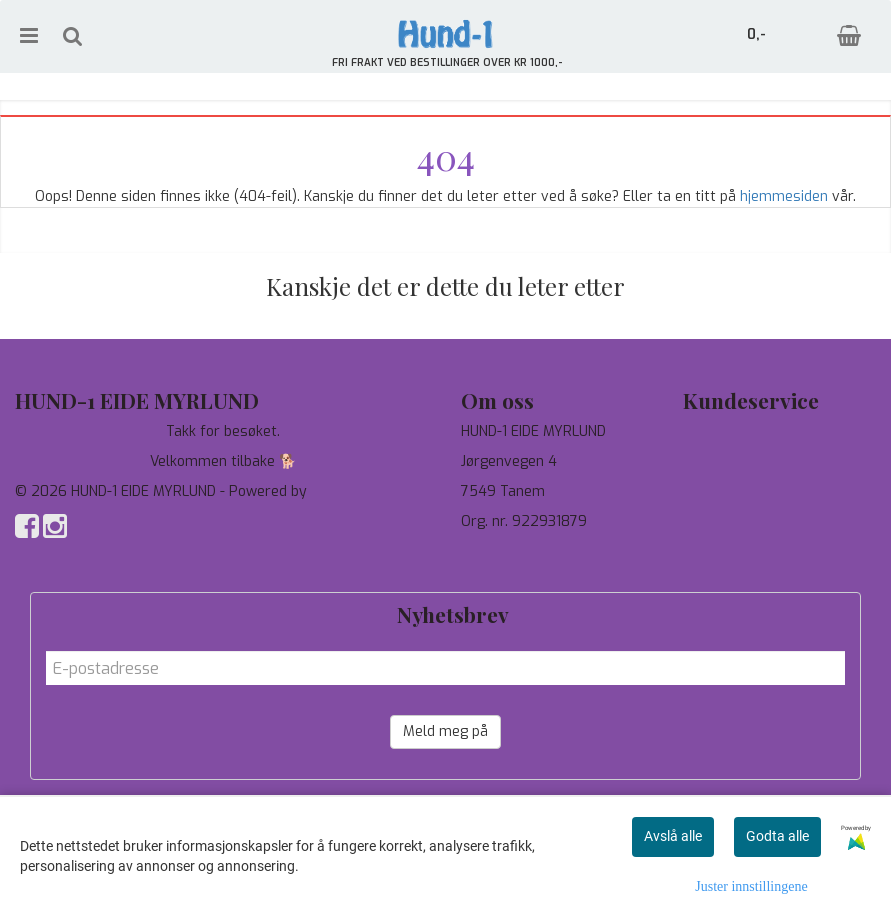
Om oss (708, 491)
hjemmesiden (784, 196)
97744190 (493, 551)
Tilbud (703, 431)
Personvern (721, 461)
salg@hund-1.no (511, 571)
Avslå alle (673, 836)
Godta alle (777, 836)
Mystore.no (348, 491)
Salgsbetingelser (738, 521)
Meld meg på (445, 731)
